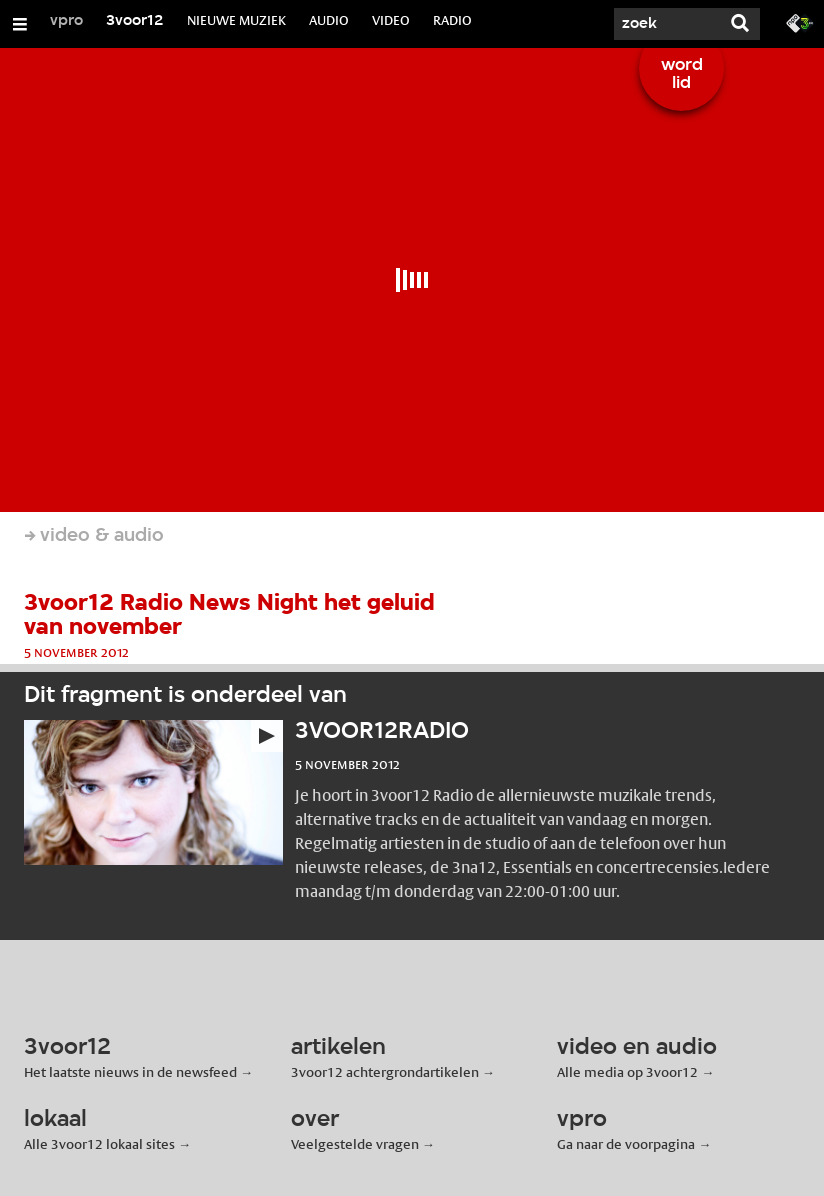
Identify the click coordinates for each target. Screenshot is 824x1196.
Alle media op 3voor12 (627, 1072)
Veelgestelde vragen (355, 1144)
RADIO (452, 20)
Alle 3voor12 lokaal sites (99, 1144)
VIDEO (391, 20)
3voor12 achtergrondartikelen (385, 1072)
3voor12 (135, 21)
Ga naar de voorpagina (626, 1144)
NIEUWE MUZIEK (236, 20)
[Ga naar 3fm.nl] (800, 22)
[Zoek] (660, 24)
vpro (66, 21)
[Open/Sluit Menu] (20, 24)
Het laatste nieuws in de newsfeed (130, 1072)
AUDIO (329, 20)
